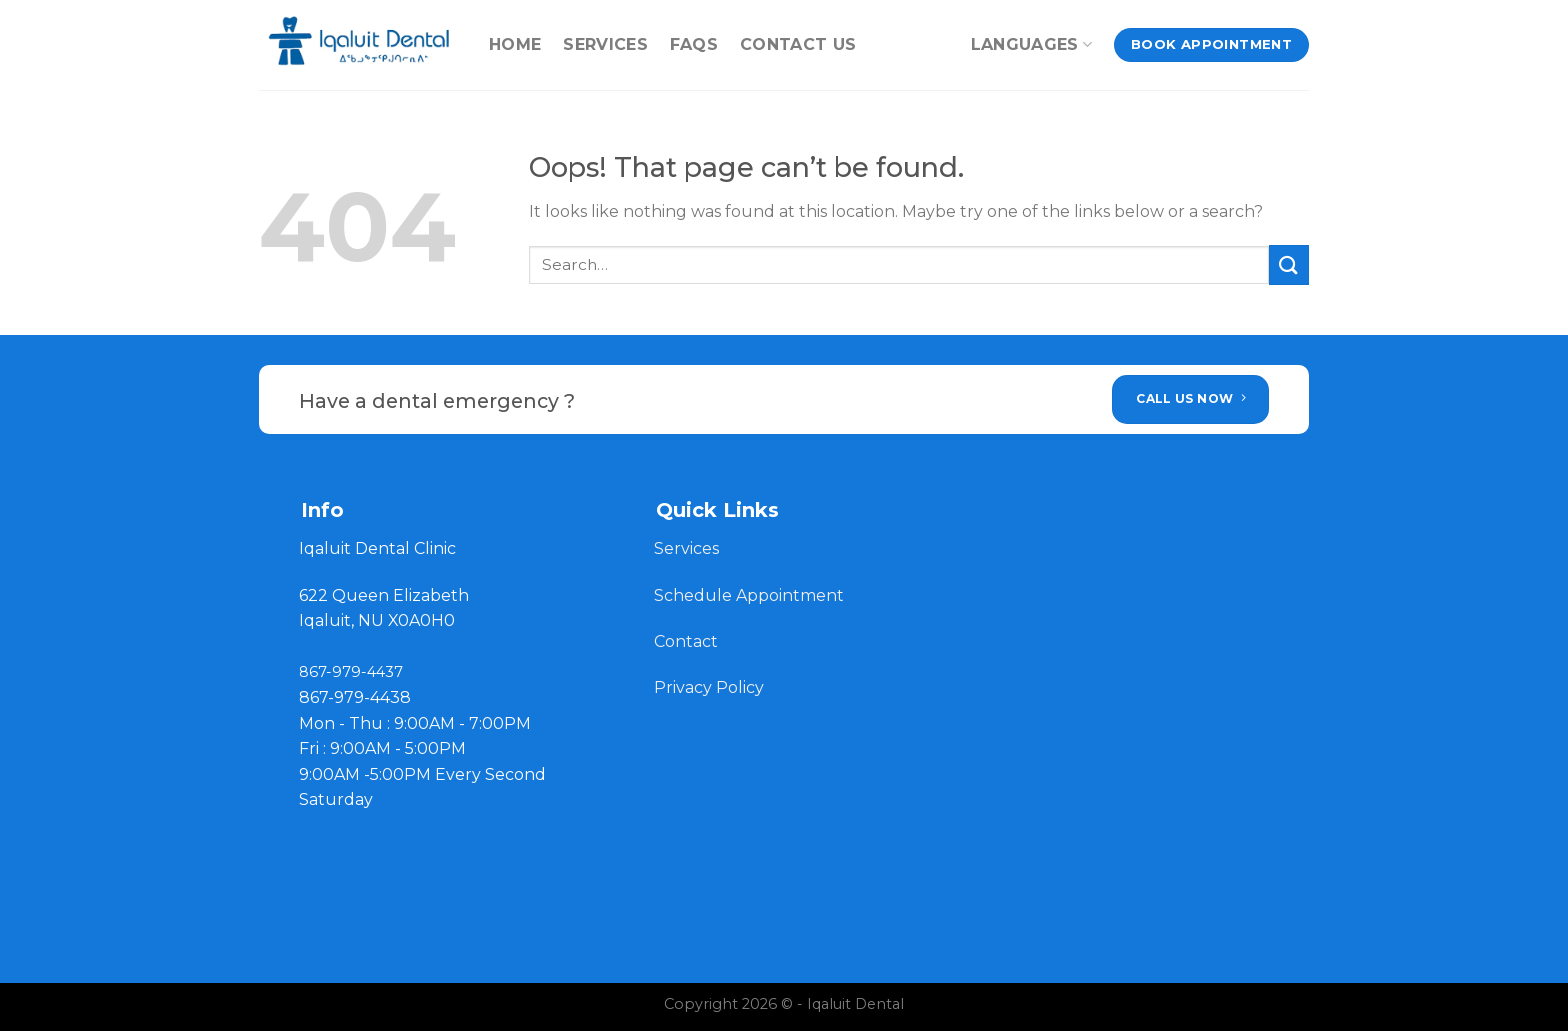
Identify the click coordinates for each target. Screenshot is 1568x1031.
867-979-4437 (351, 672)
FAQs (694, 44)
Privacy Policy (709, 687)
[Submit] (1289, 264)
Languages (1031, 44)
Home (515, 44)
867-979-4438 (355, 697)
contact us (798, 44)
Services (605, 44)
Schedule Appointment (749, 595)
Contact (688, 641)
